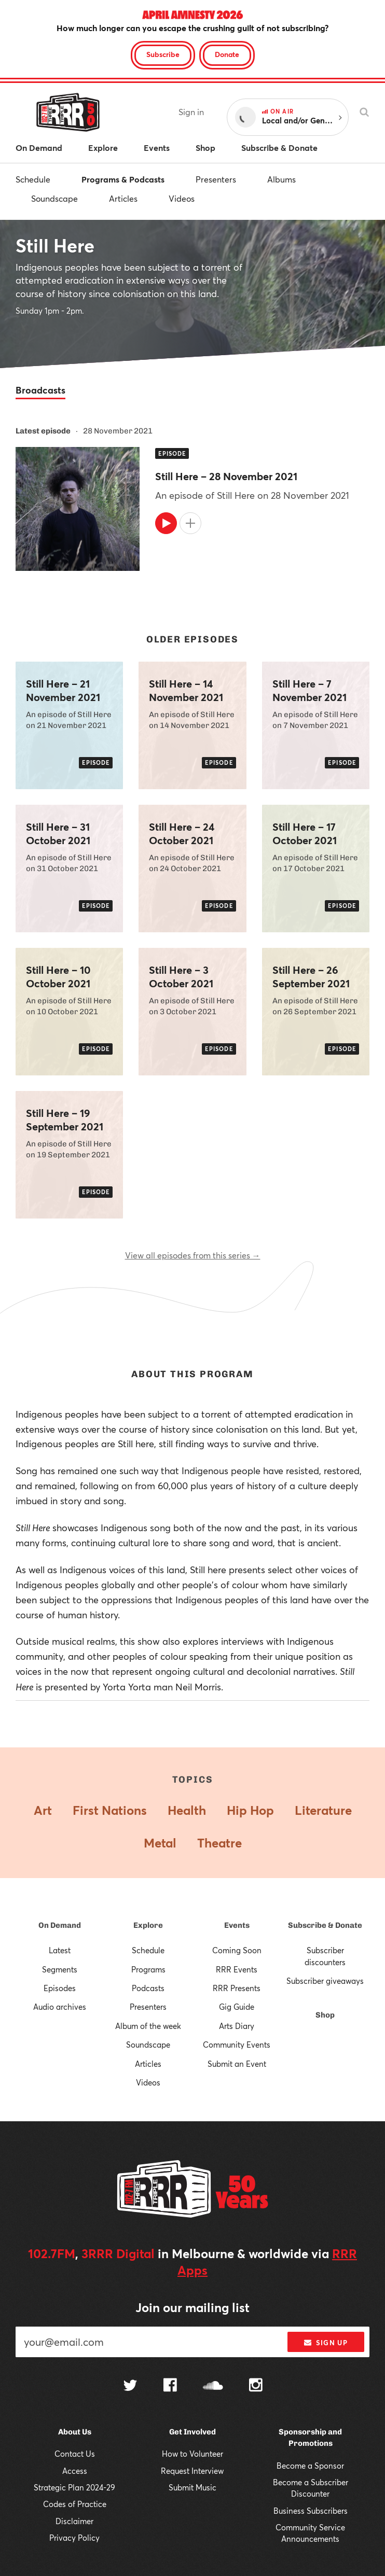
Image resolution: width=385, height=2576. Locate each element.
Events (237, 1925)
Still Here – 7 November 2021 (309, 690)
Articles (123, 198)
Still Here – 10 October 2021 (58, 976)
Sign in (191, 111)
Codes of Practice (74, 2504)
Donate (227, 54)
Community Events (236, 2044)
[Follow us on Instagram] (256, 2386)
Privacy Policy (74, 2537)
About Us (74, 2432)
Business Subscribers (310, 2510)
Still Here (55, 245)
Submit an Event (237, 2064)
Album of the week (148, 2026)
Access (74, 2471)
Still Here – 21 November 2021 (63, 690)
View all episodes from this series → (192, 1255)
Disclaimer (74, 2521)
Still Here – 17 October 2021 (304, 833)
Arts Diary (236, 2026)
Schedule (33, 179)
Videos (182, 198)
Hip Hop (250, 1810)
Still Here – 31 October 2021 (58, 833)
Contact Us (74, 2453)
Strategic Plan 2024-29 (74, 2487)
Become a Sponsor (310, 2465)
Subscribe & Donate (325, 1925)
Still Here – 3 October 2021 (181, 976)
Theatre (219, 1843)
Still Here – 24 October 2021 (181, 833)
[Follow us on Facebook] (170, 2386)
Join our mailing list (192, 2307)
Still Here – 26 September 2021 (311, 976)
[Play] (166, 523)
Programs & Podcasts (122, 179)
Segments (59, 1969)
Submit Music (192, 2487)
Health (187, 1810)
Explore (148, 1925)
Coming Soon (237, 1950)
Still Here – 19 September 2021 (64, 1120)
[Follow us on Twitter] (130, 2386)
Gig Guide (236, 2006)
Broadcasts (40, 390)
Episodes (60, 1988)
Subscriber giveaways (325, 1981)
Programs (148, 1969)
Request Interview (192, 2471)
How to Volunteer (192, 2453)
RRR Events (236, 1969)
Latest (60, 1950)
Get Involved (192, 2432)
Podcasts (148, 1988)
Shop (325, 2015)
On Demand (59, 1925)
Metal (160, 1843)
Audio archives (59, 2006)
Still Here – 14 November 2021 (186, 690)
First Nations (110, 1810)
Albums (281, 179)
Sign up (325, 2342)
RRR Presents (236, 1988)
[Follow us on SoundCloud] (213, 2386)
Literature (323, 1810)
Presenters (216, 179)
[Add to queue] (190, 523)
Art (43, 1810)
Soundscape (54, 198)
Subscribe (163, 54)
